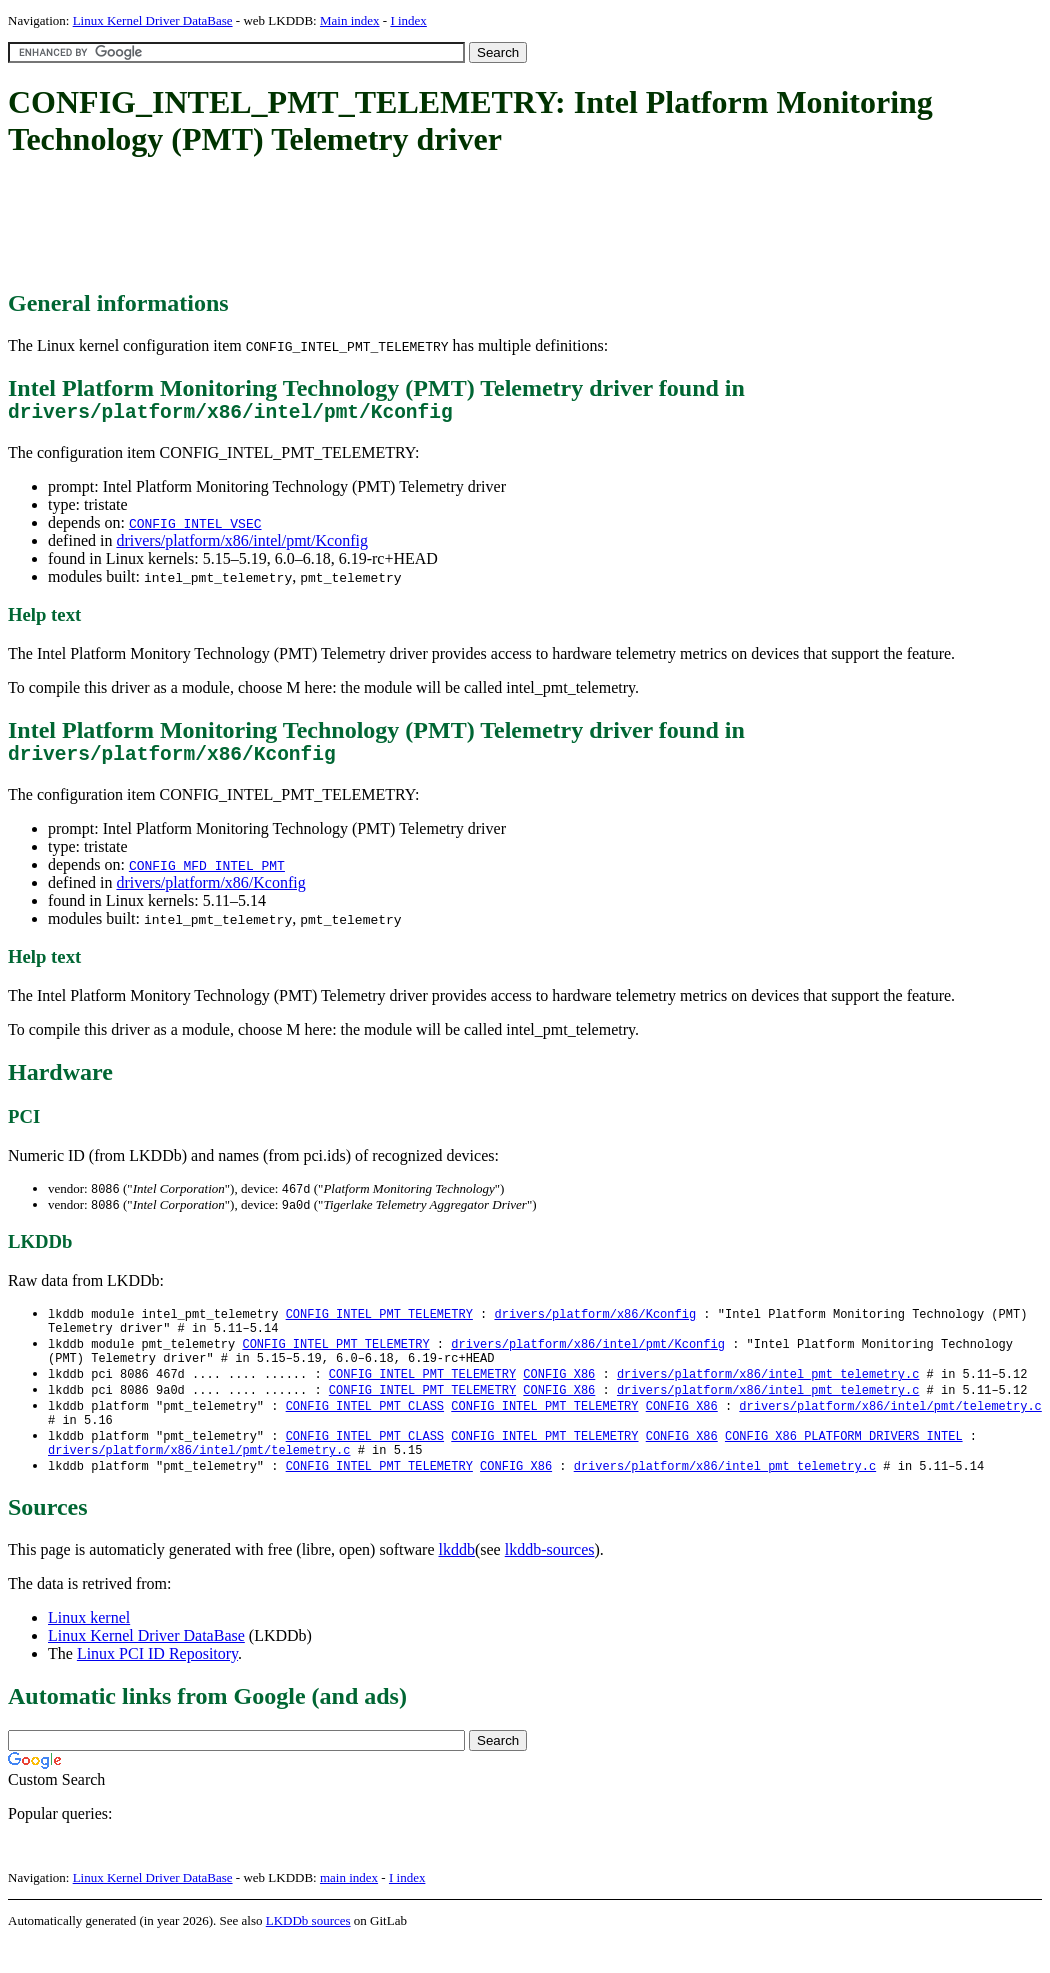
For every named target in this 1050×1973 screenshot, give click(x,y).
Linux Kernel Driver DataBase (153, 20)
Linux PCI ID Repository (157, 1684)
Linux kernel (89, 1648)
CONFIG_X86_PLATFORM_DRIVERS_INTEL (844, 1462)
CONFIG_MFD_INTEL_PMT (207, 875)
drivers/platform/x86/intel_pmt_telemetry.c (768, 1394)
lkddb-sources (550, 1580)
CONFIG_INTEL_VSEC (195, 528)
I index (408, 20)
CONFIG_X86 (559, 1394)
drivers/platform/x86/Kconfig (210, 892)
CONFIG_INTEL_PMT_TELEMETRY (379, 1326)
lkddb (457, 1580)
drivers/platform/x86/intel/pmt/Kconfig (242, 545)
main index (349, 1908)
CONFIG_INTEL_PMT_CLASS (365, 1428)
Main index (350, 20)
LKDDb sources (308, 1951)
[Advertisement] (372, 225)
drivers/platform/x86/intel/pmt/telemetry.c (890, 1428)
